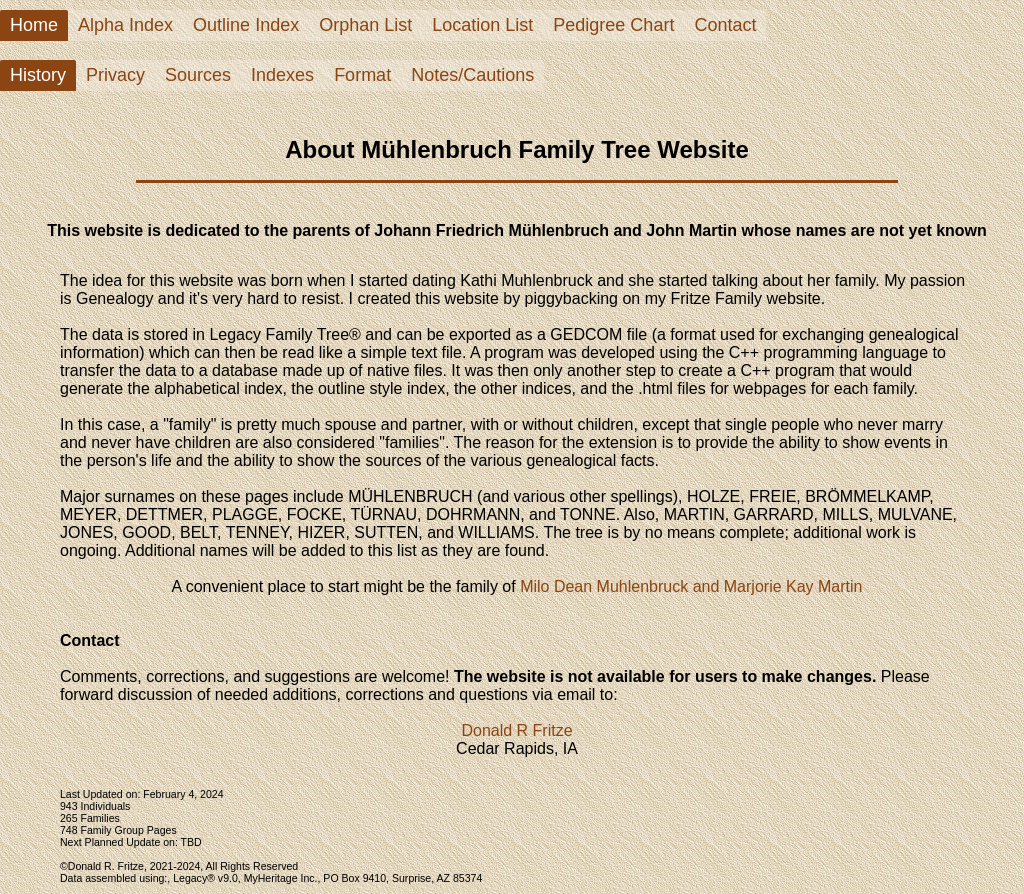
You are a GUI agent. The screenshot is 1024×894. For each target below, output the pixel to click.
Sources (198, 75)
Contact (725, 25)
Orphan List (365, 25)
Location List (482, 25)
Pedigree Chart (613, 25)
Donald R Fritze (516, 730)
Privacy (115, 75)
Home (34, 25)
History (38, 75)
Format (362, 75)
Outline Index (246, 25)
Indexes (282, 75)
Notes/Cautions (472, 75)
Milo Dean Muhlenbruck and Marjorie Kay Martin (691, 586)
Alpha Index (125, 25)
